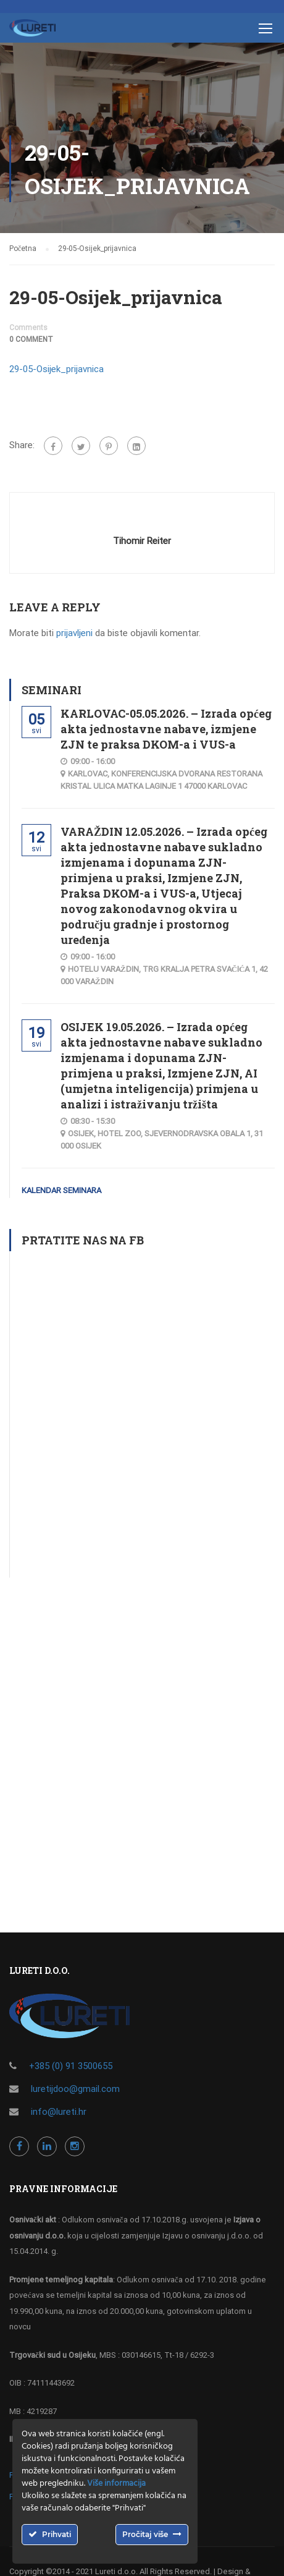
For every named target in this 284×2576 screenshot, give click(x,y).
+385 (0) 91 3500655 (70, 2066)
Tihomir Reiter (142, 540)
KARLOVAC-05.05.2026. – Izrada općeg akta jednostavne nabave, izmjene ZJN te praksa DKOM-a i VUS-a (166, 729)
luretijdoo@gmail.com (75, 2088)
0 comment (31, 339)
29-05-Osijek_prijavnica (56, 369)
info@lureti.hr (58, 2111)
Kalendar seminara (61, 1190)
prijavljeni (74, 633)
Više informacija (116, 2483)
